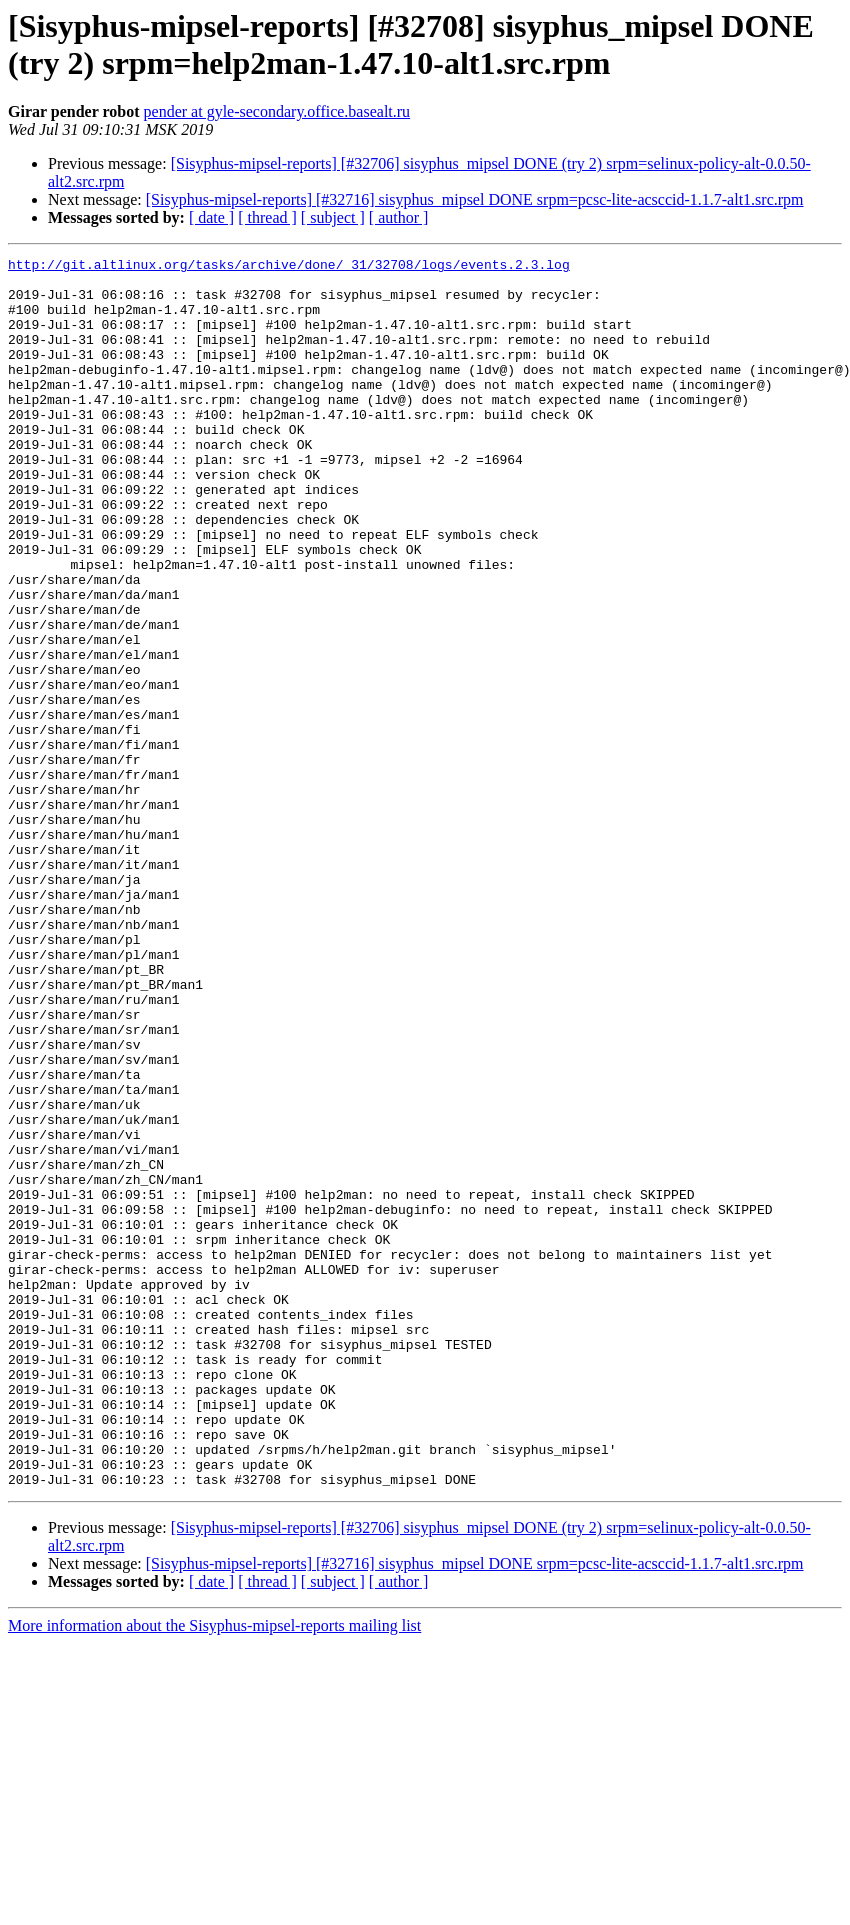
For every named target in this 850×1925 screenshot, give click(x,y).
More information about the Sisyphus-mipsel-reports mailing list (214, 1871)
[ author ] (399, 217)
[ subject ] (333, 217)
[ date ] (211, 217)
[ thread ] (267, 217)
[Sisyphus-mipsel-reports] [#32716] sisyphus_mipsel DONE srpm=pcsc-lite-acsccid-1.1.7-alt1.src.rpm (475, 199)
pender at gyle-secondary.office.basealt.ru (277, 111)
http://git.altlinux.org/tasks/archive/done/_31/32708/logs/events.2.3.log (289, 267)
